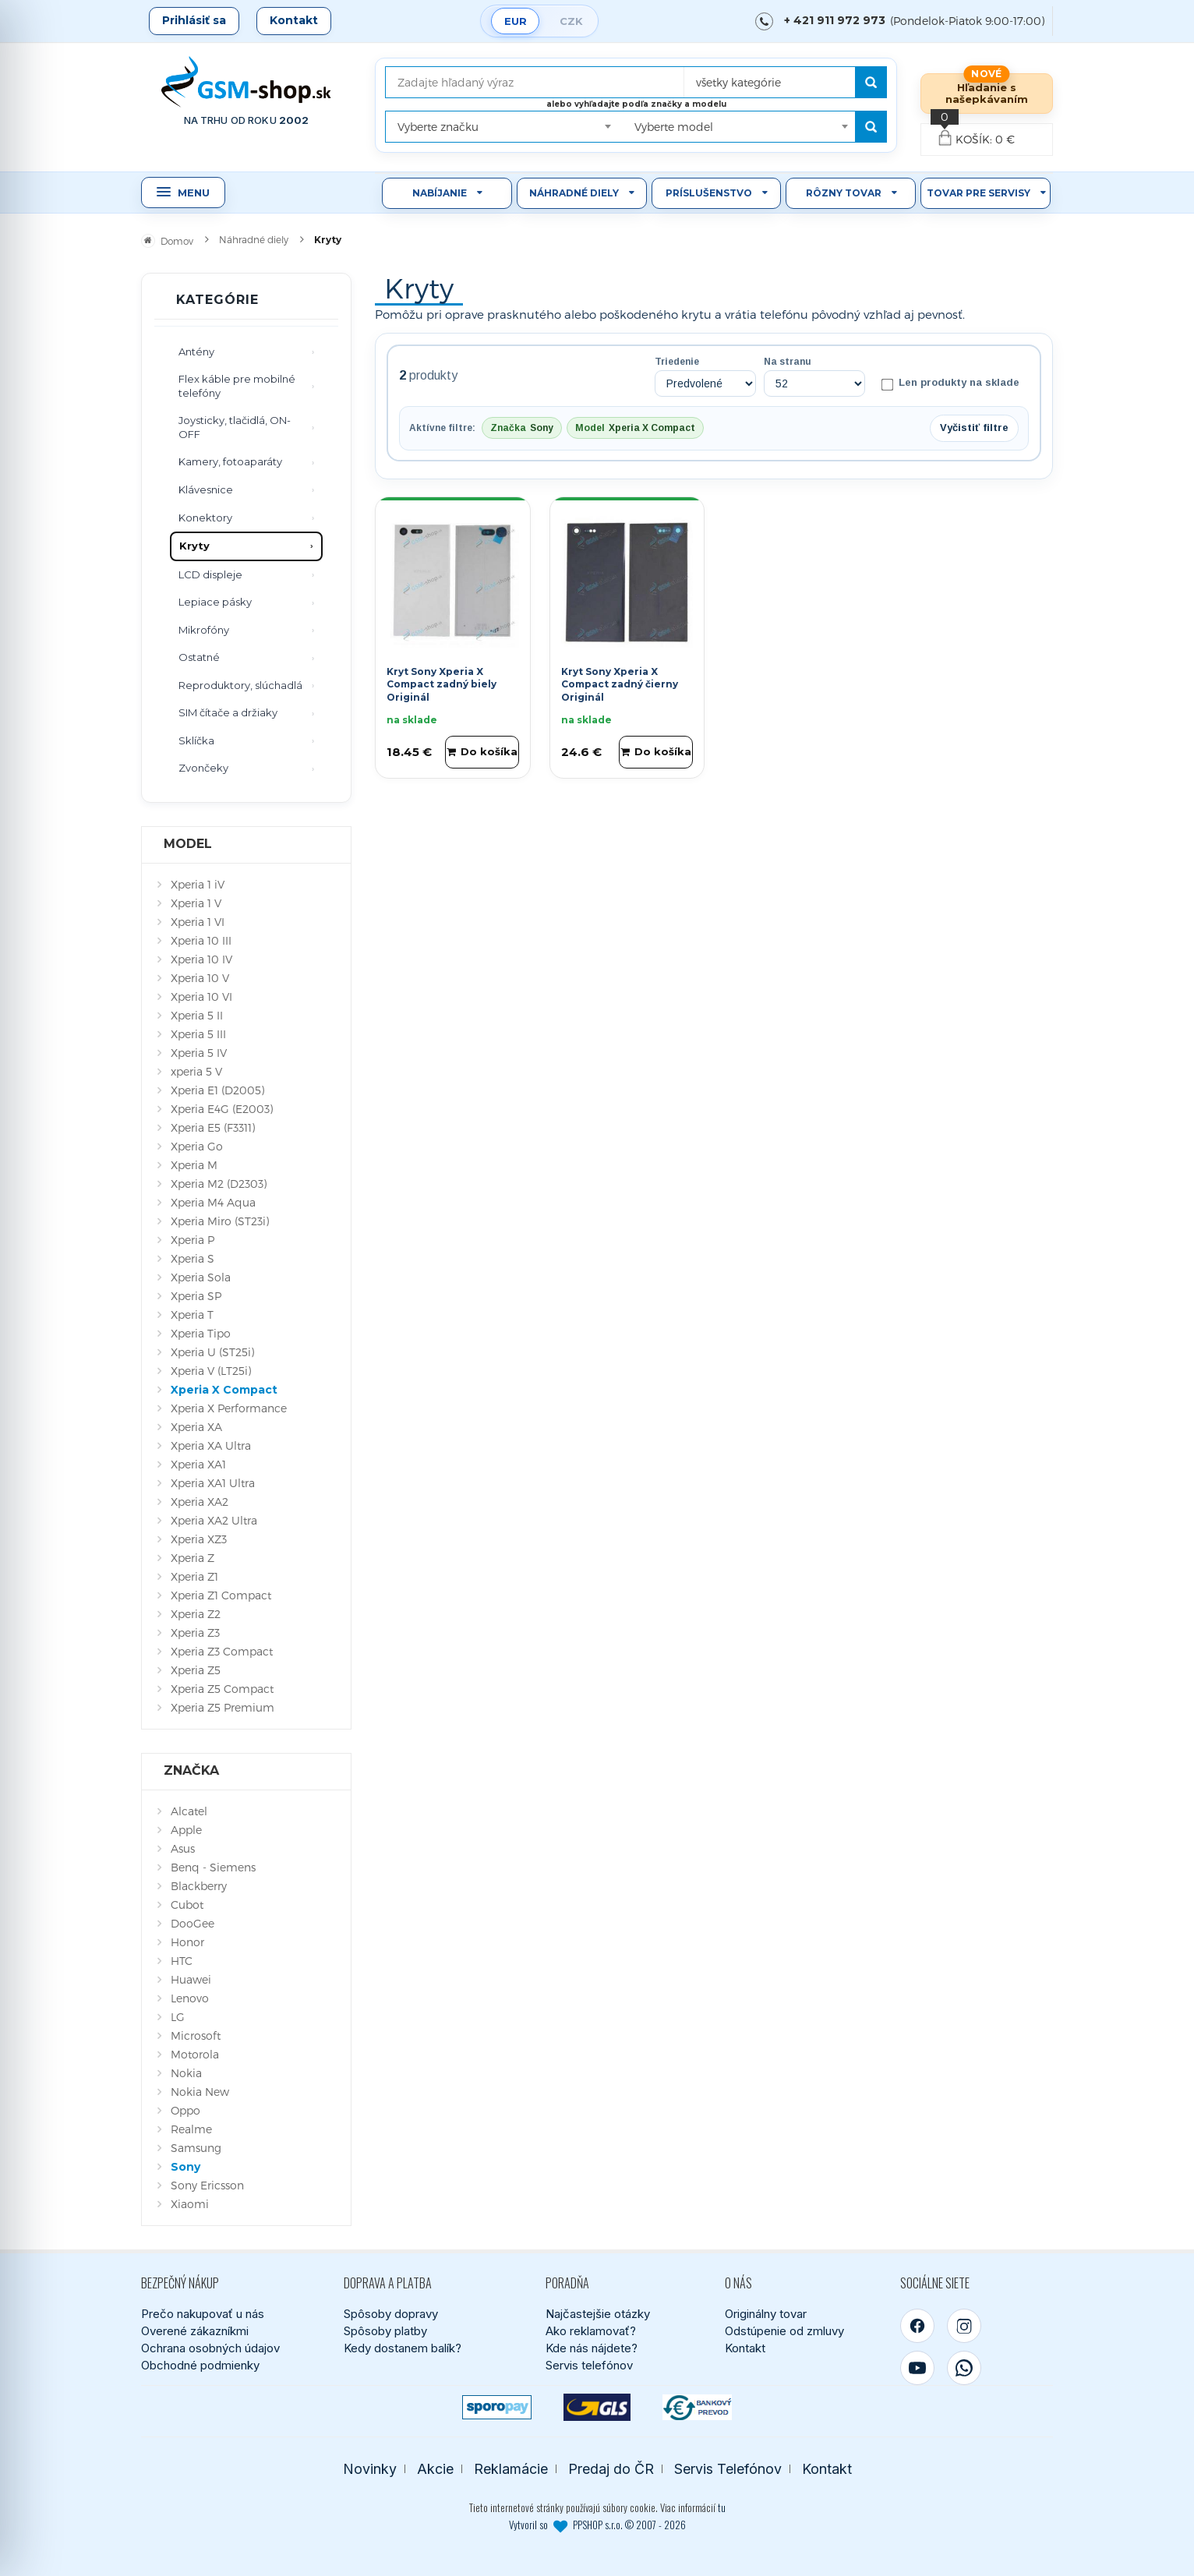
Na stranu (787, 361)
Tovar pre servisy (978, 193)
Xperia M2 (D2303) (219, 1183)
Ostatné (199, 657)
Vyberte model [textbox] (673, 126)
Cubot (187, 1904)
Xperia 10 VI (201, 996)
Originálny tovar (766, 2313)
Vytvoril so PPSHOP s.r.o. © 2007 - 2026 (597, 2524)
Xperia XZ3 (199, 1539)
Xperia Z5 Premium (222, 1707)
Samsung (196, 2147)
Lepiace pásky (215, 601)
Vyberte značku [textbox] (438, 126)
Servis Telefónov (728, 2469)
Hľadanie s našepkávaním (986, 93)
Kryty (194, 545)
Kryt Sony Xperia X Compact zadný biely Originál (441, 685)
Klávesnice (205, 489)
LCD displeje (210, 574)
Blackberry (199, 1885)
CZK (571, 21)
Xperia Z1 (194, 1576)
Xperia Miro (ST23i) (220, 1221)
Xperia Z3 (195, 1632)
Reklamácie (511, 2469)
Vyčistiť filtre (974, 427)
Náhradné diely (574, 193)
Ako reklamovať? (591, 2330)
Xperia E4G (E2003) (222, 1108)
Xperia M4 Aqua (213, 1202)
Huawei (191, 1979)
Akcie (435, 2469)
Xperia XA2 (199, 1501)
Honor (187, 1942)
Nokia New (200, 2091)
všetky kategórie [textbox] (738, 82)
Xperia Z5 (196, 1670)
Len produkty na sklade (950, 383)
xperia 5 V (196, 1071)
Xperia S (192, 1258)
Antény (196, 351)
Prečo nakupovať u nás (202, 2313)
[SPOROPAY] (496, 2407)
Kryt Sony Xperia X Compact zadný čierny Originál (619, 685)
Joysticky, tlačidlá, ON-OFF (234, 427)
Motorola (195, 2054)
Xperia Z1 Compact (221, 1595)
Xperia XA (196, 1426)
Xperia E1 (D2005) (217, 1090)
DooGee (192, 1923)
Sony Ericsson (207, 2185)
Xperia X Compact (224, 1390)
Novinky (370, 2469)
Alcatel (189, 1811)
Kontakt (294, 20)
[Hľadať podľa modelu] (871, 127)
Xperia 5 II (197, 1015)
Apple (186, 1829)
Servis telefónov (589, 2365)
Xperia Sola (201, 1277)
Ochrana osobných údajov (210, 2348)
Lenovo (190, 1998)
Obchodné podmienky (200, 2365)
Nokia (186, 2073)
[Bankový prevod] (697, 2407)
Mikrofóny (203, 630)
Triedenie (677, 361)
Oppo (185, 2110)
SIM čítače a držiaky (227, 712)
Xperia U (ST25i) (212, 1352)
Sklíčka (196, 740)
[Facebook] (917, 2326)
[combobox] (781, 77)
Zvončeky (203, 767)
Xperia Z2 (196, 1613)
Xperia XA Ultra (211, 1445)
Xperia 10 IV (201, 959)
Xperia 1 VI (197, 921)
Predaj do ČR (611, 2469)
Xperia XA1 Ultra (213, 1482)
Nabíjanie (439, 193)
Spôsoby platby (385, 2330)
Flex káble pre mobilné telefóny (236, 386)
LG (178, 2016)
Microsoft (196, 2035)
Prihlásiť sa (194, 20)
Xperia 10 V (200, 977)
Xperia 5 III (198, 1034)
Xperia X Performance (229, 1408)
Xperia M (194, 1164)
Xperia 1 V (196, 903)
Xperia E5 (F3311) (213, 1127)
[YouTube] (917, 2368)
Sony (185, 2167)
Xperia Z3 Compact (222, 1651)
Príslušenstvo (709, 193)
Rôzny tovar (843, 193)
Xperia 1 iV (197, 884)
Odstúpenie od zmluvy (784, 2330)
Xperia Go (197, 1146)
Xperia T (192, 1314)
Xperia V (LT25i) (211, 1370)
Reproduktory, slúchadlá (240, 685)
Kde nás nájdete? (592, 2348)
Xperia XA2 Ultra (214, 1520)
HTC (182, 1960)
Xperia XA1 (198, 1464)
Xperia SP (196, 1295)
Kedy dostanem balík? (402, 2348)
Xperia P (192, 1239)
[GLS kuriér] (597, 2407)
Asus (183, 1848)
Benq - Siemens (213, 1867)
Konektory (205, 517)
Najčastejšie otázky (598, 2313)
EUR (515, 21)
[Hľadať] (871, 82)
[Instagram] (964, 2326)
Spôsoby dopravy (391, 2313)
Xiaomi (190, 2203)
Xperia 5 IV (199, 1052)
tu (722, 2507)
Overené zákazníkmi (195, 2330)
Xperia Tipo (201, 1333)
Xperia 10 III (201, 940)
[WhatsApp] (964, 2368)
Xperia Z (192, 1557)
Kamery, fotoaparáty (230, 461)
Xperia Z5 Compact (222, 1688)
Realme (191, 2129)
